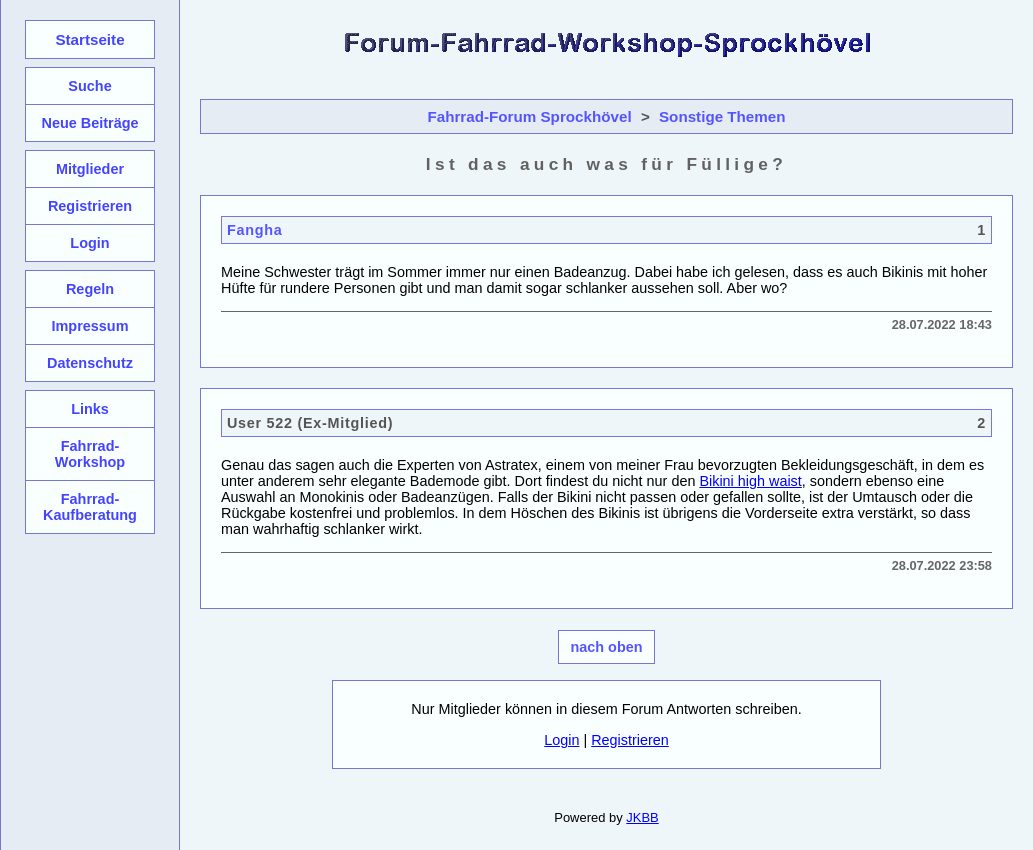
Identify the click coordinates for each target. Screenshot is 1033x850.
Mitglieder (90, 169)
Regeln (90, 289)
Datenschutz (90, 363)
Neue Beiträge (89, 123)
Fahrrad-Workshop (90, 454)
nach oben (607, 647)
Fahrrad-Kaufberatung (90, 507)
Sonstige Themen (722, 116)
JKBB (642, 817)
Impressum (89, 326)
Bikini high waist (750, 481)
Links (90, 409)
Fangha (255, 230)
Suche (89, 86)
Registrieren (630, 740)
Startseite (89, 39)
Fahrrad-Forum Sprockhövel (529, 116)
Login (561, 740)
